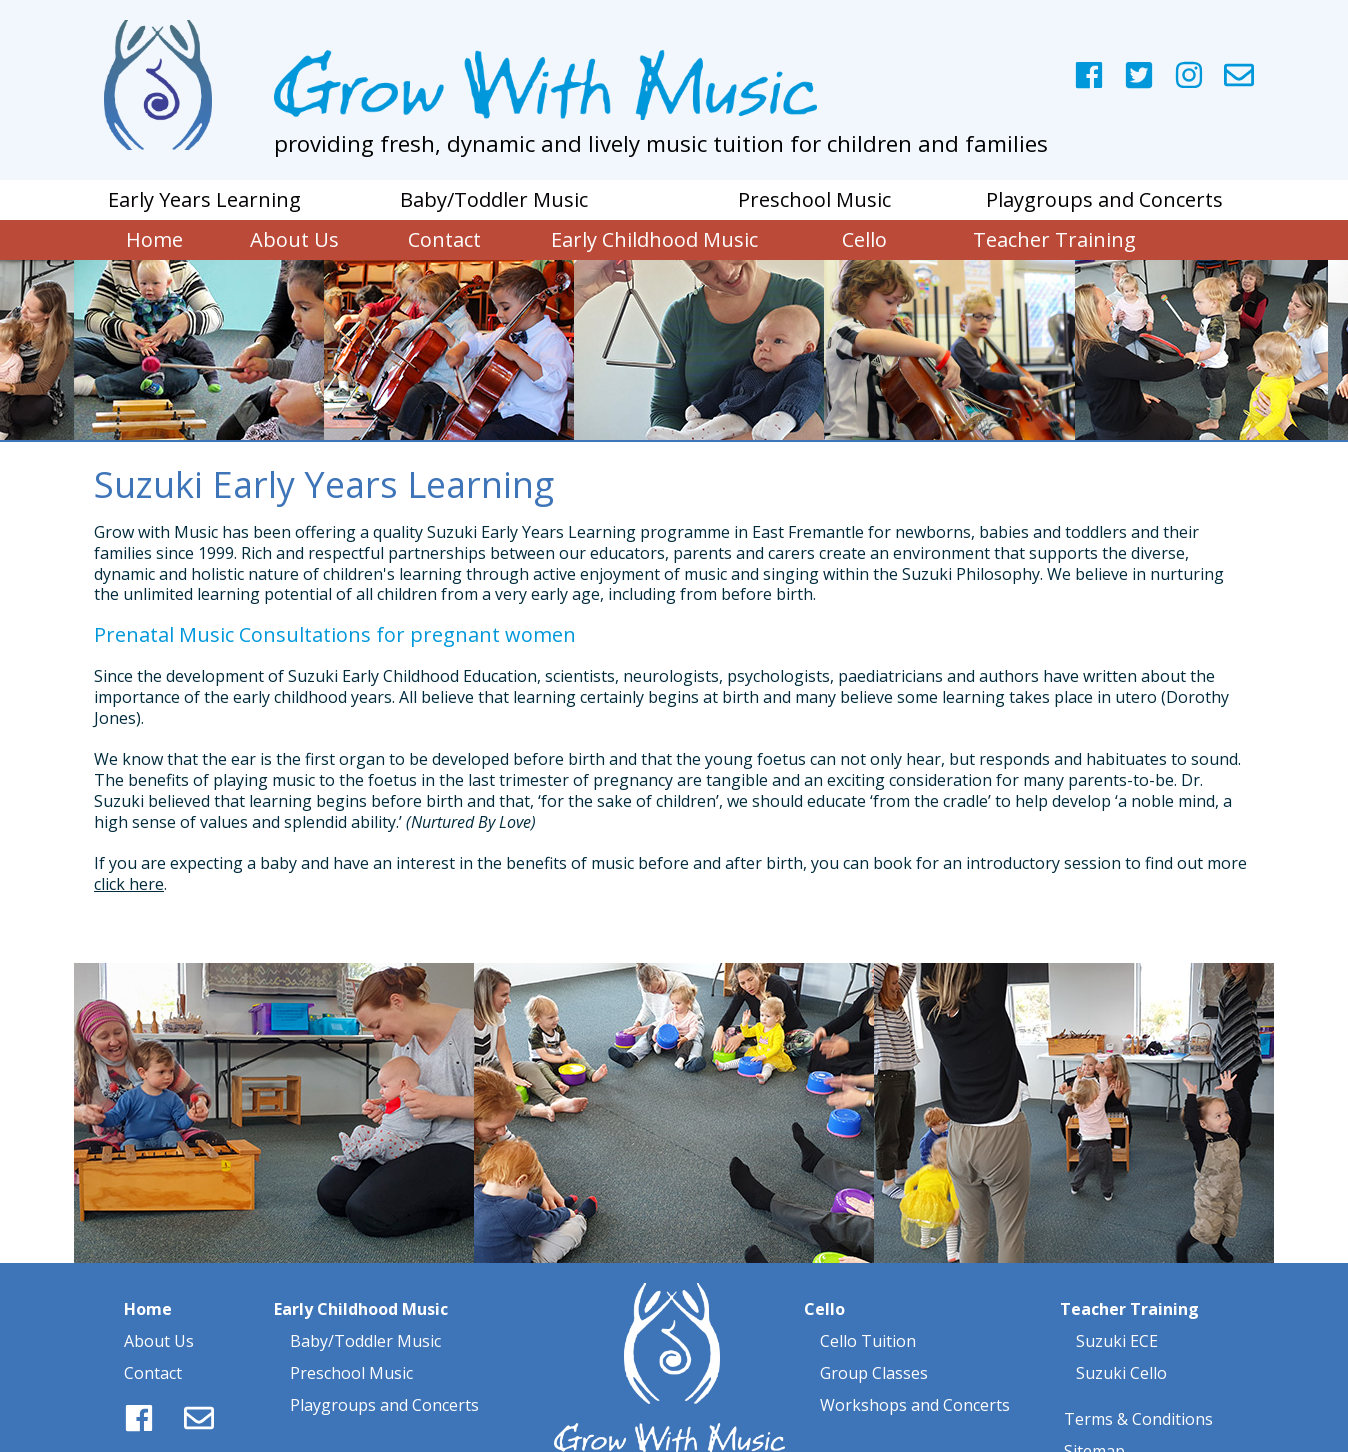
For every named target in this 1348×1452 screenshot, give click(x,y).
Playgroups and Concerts (382, 1364)
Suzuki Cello (1119, 1332)
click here (129, 884)
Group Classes (874, 1332)
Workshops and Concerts (915, 1364)
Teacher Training (1129, 1268)
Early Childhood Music (361, 1268)
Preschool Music (351, 1332)
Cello (824, 1268)
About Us (159, 1300)
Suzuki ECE (1117, 1300)
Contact (153, 1332)
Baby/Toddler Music (365, 1300)
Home (148, 1268)
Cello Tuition (868, 1300)
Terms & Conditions (1138, 1378)
